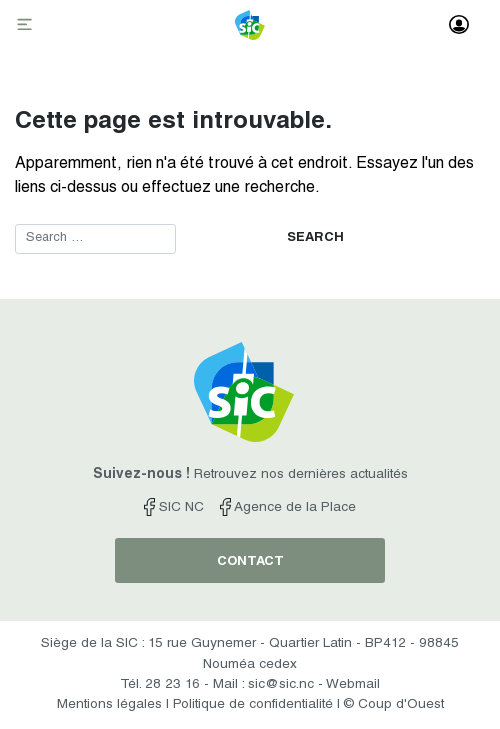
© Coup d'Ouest (394, 705)
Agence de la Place (287, 508)
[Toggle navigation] (27, 26)
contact (250, 562)
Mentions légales (109, 705)
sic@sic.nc (281, 685)
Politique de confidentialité (253, 705)
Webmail (353, 685)
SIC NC (173, 508)
